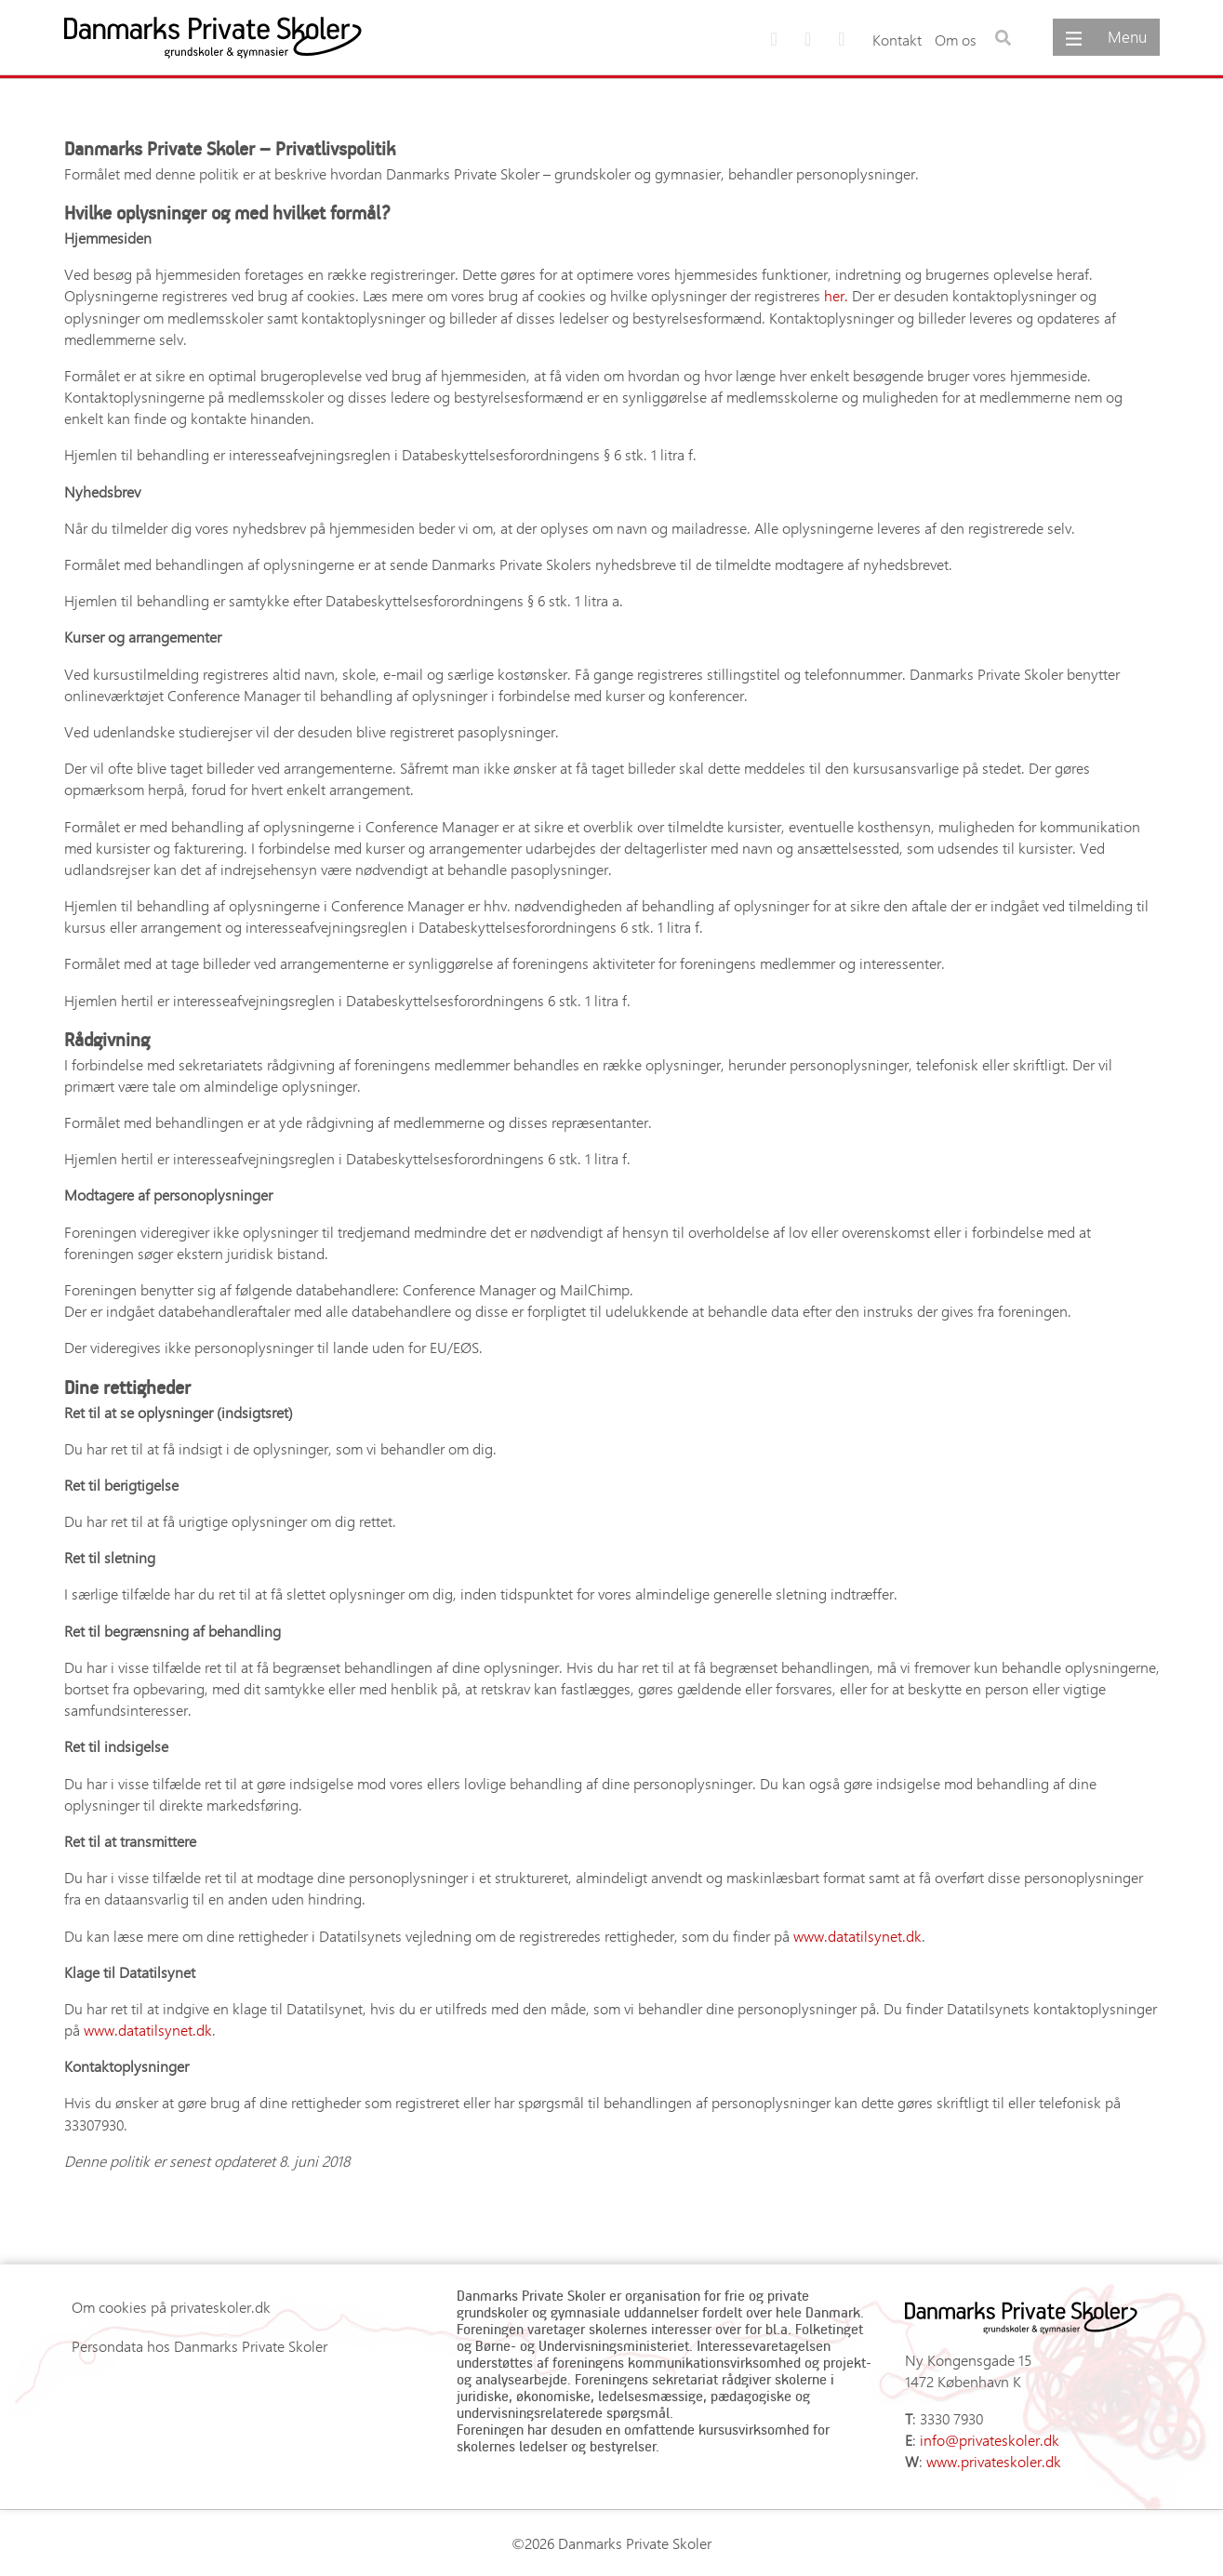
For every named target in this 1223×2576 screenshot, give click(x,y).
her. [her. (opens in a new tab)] (836, 295)
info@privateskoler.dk (989, 2440)
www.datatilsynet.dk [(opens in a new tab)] (857, 1935)
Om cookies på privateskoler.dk (171, 2307)
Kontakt (897, 39)
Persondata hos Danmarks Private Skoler (199, 2346)
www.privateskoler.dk (993, 2461)
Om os (956, 39)
